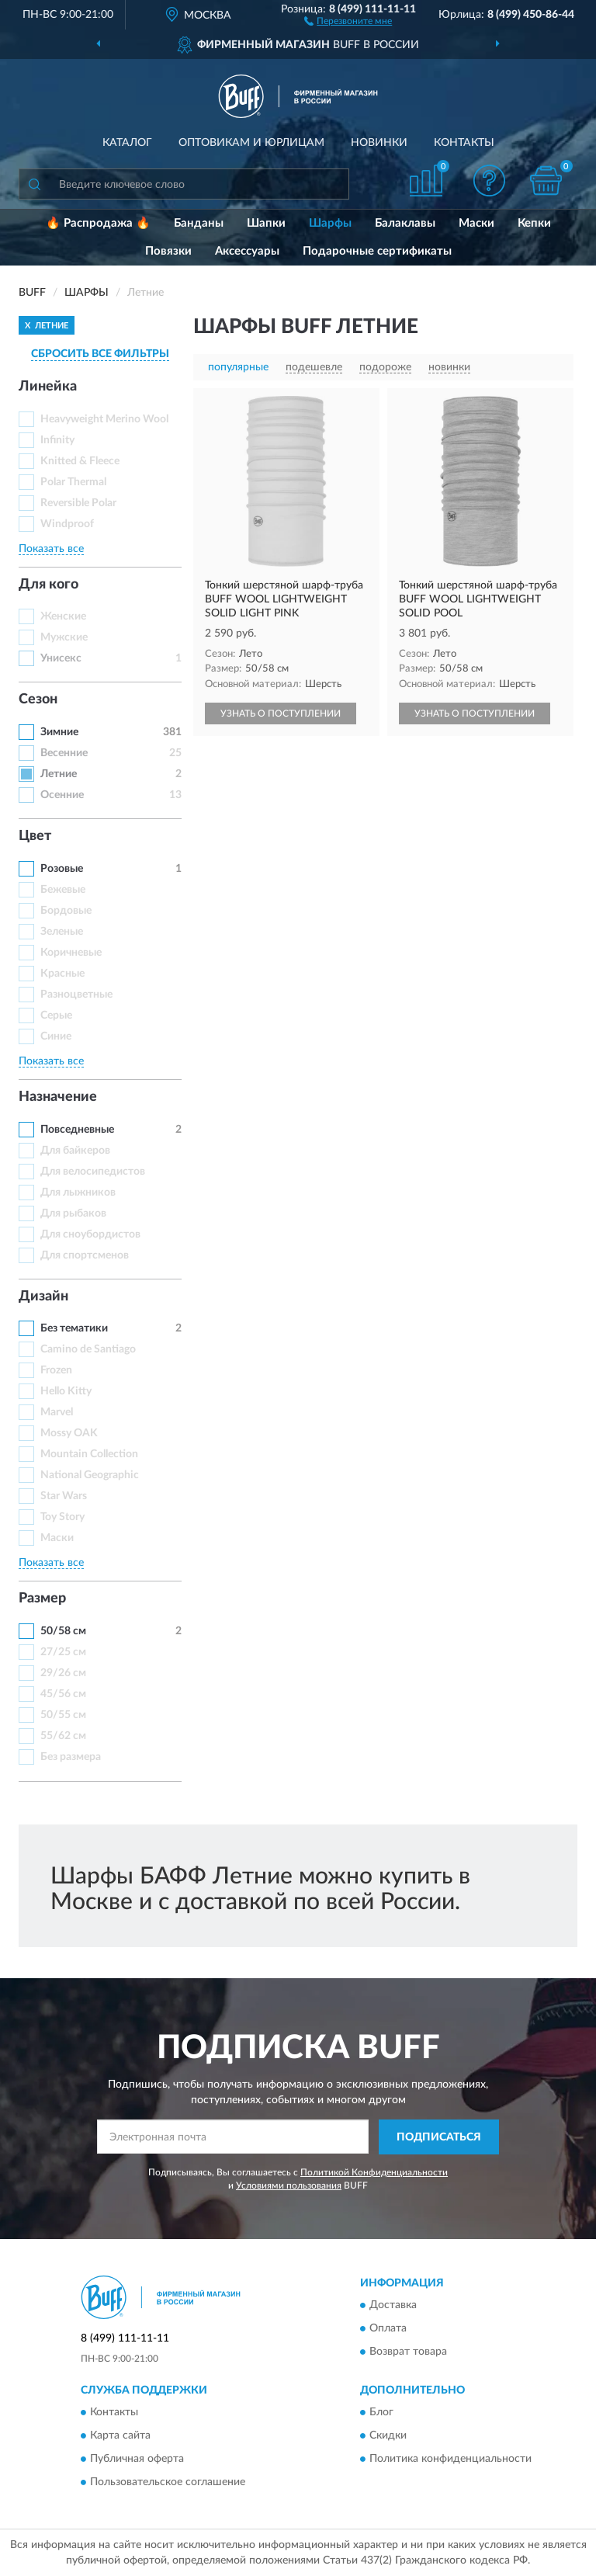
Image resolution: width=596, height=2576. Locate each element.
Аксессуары (247, 251)
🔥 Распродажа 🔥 (98, 223)
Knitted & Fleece (80, 461)
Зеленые (61, 931)
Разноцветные (76, 994)
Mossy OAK (69, 1433)
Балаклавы (405, 223)
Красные (62, 973)
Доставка (393, 2305)
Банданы (199, 223)
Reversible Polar (78, 503)
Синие (55, 1036)
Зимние (59, 732)
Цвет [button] (35, 836)
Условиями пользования (288, 2185)
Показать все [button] (51, 548)
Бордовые (66, 910)
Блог (381, 2413)
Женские (63, 616)
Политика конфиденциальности (450, 2459)
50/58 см (63, 1631)
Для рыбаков (73, 1213)
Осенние (62, 795)
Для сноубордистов (90, 1234)
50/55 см (63, 1715)
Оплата (388, 2329)
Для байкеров (75, 1150)
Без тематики (74, 1328)
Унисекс (60, 658)
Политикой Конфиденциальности (374, 2172)
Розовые (61, 868)
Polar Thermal (73, 482)
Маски (476, 223)
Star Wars (63, 1496)
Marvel (56, 1412)
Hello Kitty (66, 1391)
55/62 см (63, 1736)
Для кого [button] (48, 585)
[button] (348, 20)
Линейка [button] (48, 387)
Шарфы (330, 223)
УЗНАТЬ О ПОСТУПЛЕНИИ (280, 713)
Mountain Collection (89, 1454)
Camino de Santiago (88, 1349)
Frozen (56, 1370)
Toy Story (62, 1517)
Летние (58, 774)
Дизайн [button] (43, 1297)
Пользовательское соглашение (167, 2482)
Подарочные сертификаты (377, 251)
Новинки (379, 142)
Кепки (534, 223)
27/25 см (63, 1652)
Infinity (57, 440)
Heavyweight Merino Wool (104, 419)
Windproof (67, 524)
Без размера (70, 1756)
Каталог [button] (127, 142)
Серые (56, 1015)
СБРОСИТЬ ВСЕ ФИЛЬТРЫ (100, 354)
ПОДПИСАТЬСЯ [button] (439, 2137)
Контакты (464, 142)
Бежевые (62, 889)
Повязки (168, 251)
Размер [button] (42, 1599)
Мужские (64, 637)
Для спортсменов (84, 1255)
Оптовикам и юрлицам (251, 142)
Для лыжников (78, 1192)
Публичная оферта (137, 2459)
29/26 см (63, 1673)
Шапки (266, 223)
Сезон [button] (38, 699)
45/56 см (63, 1694)
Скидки (388, 2436)
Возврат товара (408, 2352)
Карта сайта (120, 2436)
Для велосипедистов (92, 1171)
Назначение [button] (58, 1097)
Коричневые (71, 952)
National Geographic (89, 1475)
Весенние (64, 753)
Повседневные (77, 1129)
